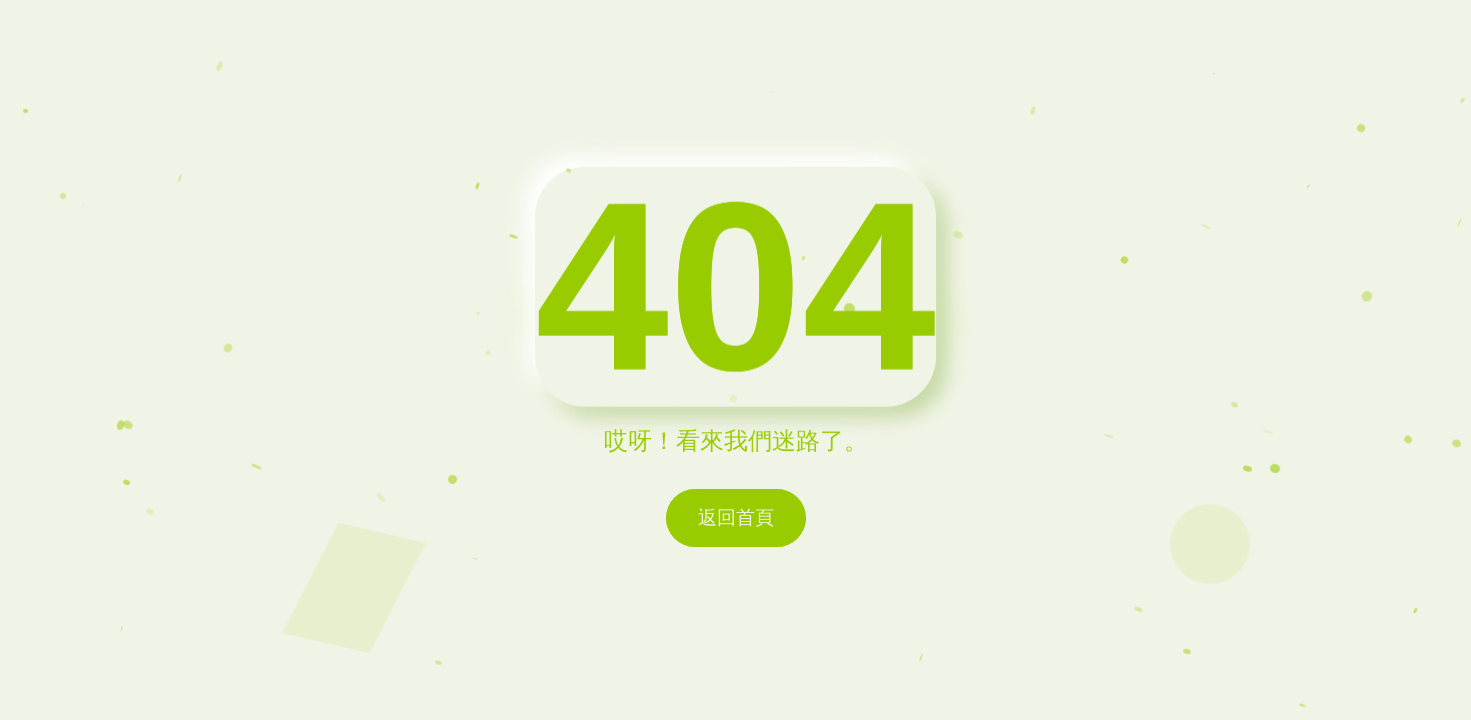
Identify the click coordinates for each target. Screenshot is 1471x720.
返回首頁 (736, 517)
